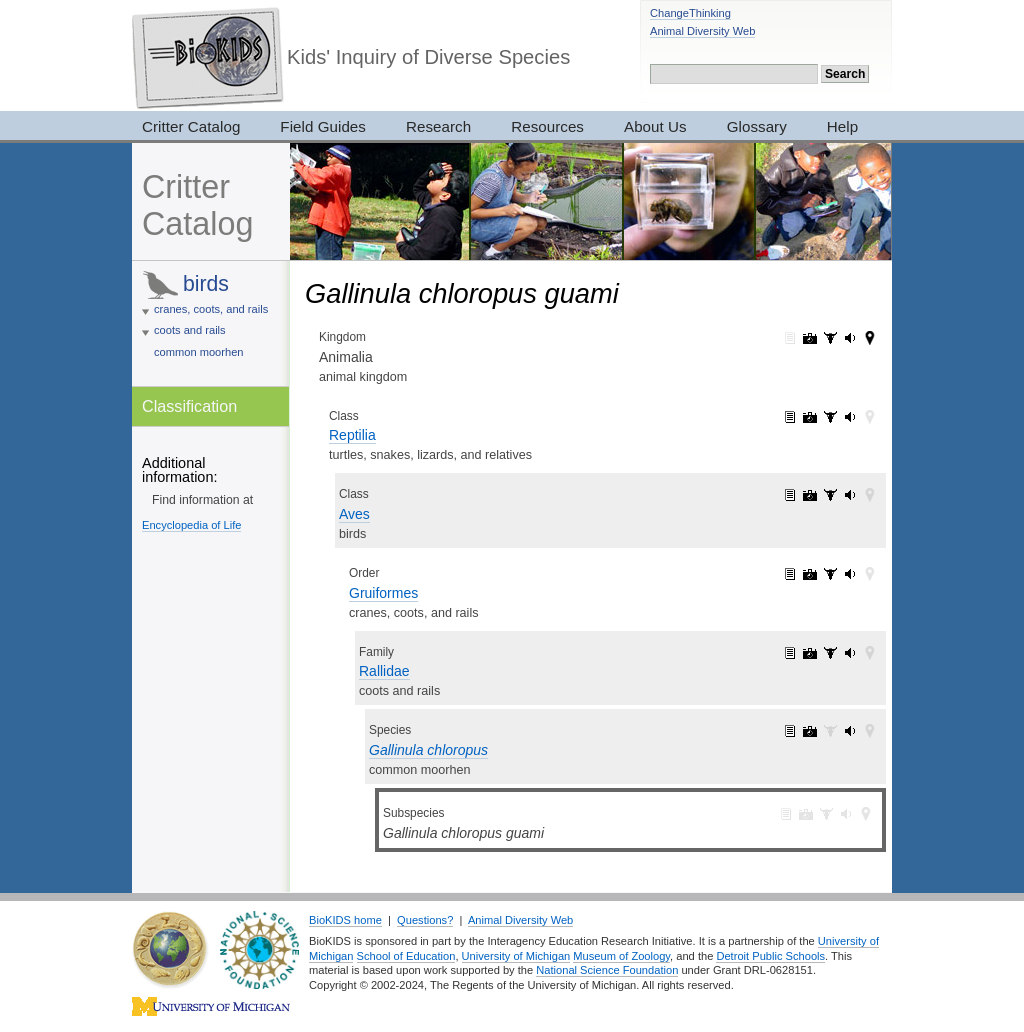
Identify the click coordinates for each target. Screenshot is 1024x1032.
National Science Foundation (607, 970)
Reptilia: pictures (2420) (810, 417)
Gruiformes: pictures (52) (810, 574)
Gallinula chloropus (428, 750)
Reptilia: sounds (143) (850, 417)
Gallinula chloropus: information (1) (790, 731)
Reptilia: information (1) (790, 417)
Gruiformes (383, 593)
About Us (655, 126)
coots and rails (190, 330)
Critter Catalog (191, 126)
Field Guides (323, 126)
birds (206, 283)
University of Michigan (516, 956)
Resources (547, 126)
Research (438, 126)
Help (842, 126)
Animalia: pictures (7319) (810, 338)
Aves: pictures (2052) (810, 495)
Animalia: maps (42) (870, 338)
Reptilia (352, 435)
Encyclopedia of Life (191, 525)
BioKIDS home (345, 920)
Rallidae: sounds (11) (850, 653)
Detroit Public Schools (770, 956)
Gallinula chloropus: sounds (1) (850, 731)
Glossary (757, 126)
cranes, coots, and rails (211, 309)
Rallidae (384, 671)
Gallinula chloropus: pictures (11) (810, 731)
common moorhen (199, 352)
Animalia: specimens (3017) (830, 338)
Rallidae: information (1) (790, 653)
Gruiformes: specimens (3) (830, 574)
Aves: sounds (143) (850, 495)
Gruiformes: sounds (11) (850, 574)
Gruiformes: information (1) (790, 574)
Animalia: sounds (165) (850, 338)
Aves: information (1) (790, 495)
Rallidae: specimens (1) (830, 653)
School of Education (406, 956)
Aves (354, 514)
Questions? (425, 920)
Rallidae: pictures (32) (810, 653)
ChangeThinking (690, 13)
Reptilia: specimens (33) (830, 417)
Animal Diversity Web (702, 31)
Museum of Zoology (621, 956)
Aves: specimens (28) (830, 495)
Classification (189, 406)
